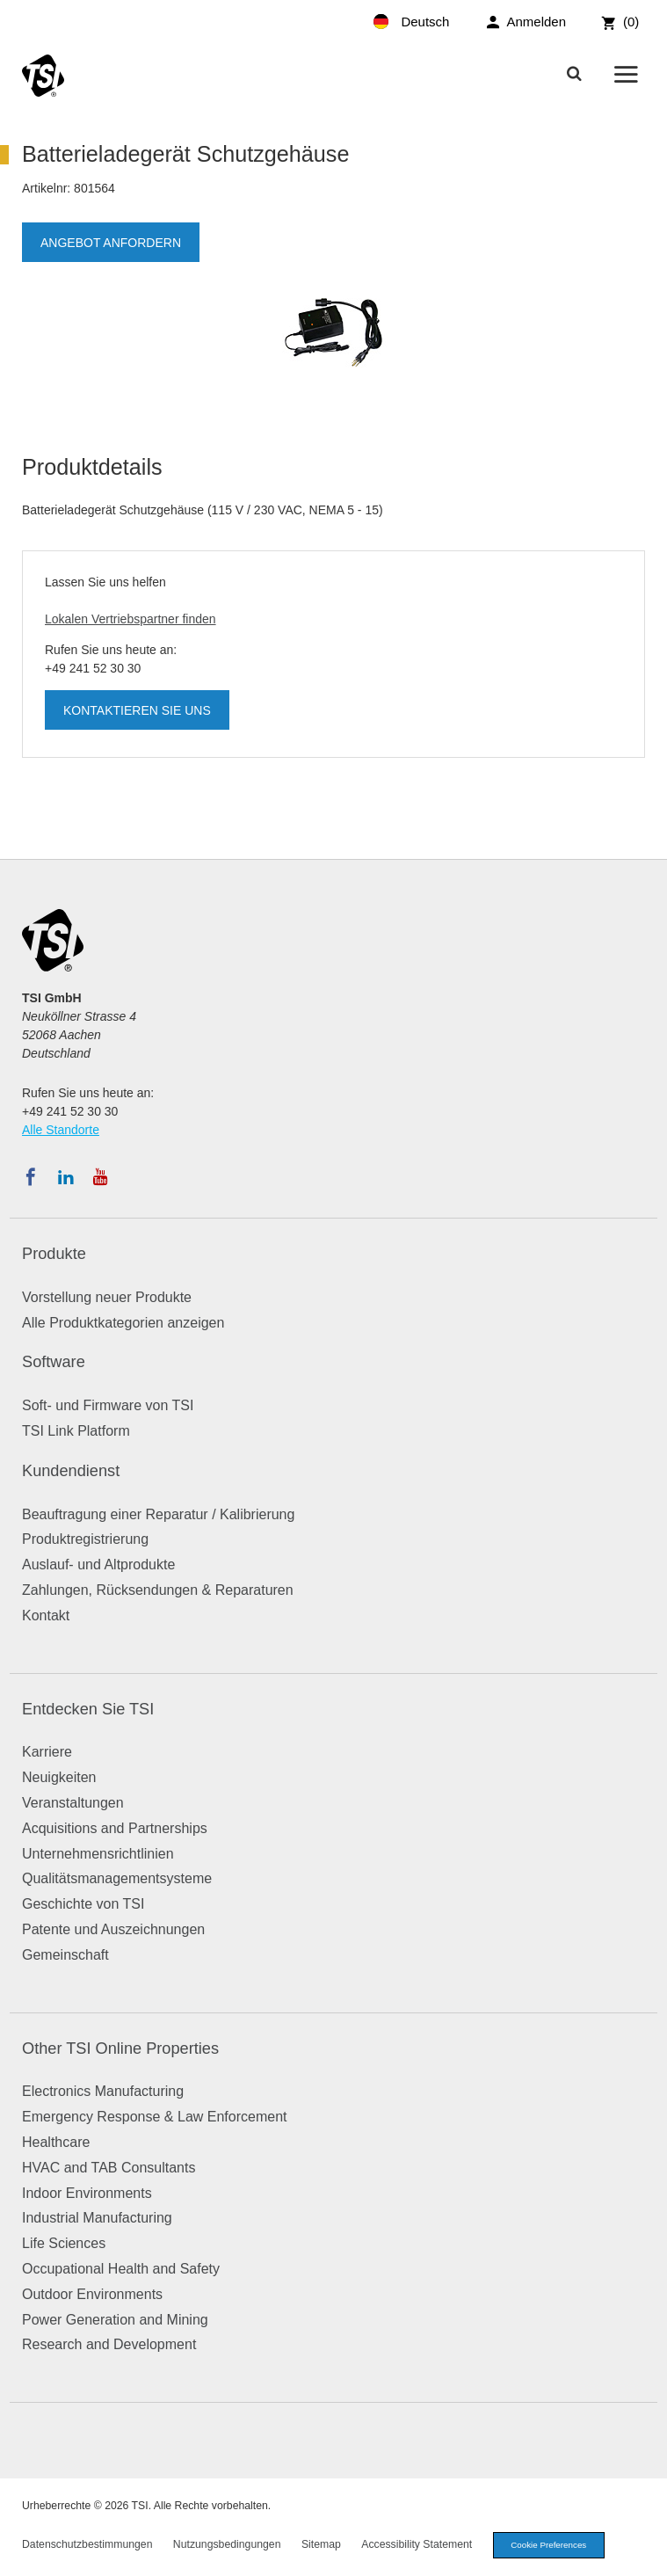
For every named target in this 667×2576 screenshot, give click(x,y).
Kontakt (45, 1615)
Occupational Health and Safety (121, 2268)
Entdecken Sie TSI (88, 1709)
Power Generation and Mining (115, 2319)
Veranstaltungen (73, 1802)
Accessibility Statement (416, 2544)
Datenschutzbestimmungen (87, 2544)
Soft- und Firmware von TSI (107, 1405)
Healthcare (56, 2142)
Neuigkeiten (59, 1777)
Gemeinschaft (65, 1954)
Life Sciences (63, 2243)
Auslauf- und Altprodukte (98, 1564)
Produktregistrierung (85, 1539)
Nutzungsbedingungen (227, 2544)
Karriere (47, 1751)
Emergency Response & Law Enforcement (154, 2116)
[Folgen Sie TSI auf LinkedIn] (66, 1177)
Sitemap (321, 2544)
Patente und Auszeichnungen (113, 1929)
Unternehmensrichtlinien (98, 1853)
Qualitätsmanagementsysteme (117, 1878)
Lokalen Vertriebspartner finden (130, 619)
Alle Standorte (60, 1130)
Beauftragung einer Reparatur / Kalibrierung (158, 1514)
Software (53, 1362)
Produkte (54, 1254)
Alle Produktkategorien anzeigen (123, 1322)
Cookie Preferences (548, 2545)
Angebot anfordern (110, 243)
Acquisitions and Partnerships (114, 1828)
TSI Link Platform (76, 1430)
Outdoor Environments (92, 2294)
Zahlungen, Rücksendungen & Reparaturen (158, 1590)
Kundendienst (71, 1471)
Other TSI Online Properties (120, 2048)
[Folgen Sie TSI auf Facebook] (31, 1177)
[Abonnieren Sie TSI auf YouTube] (100, 1177)
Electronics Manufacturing (103, 2091)
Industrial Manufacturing (97, 2217)
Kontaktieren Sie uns (137, 710)
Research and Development (109, 2344)
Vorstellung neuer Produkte (107, 1297)
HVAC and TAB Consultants (108, 2167)
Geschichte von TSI (83, 1903)
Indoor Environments (87, 2193)
